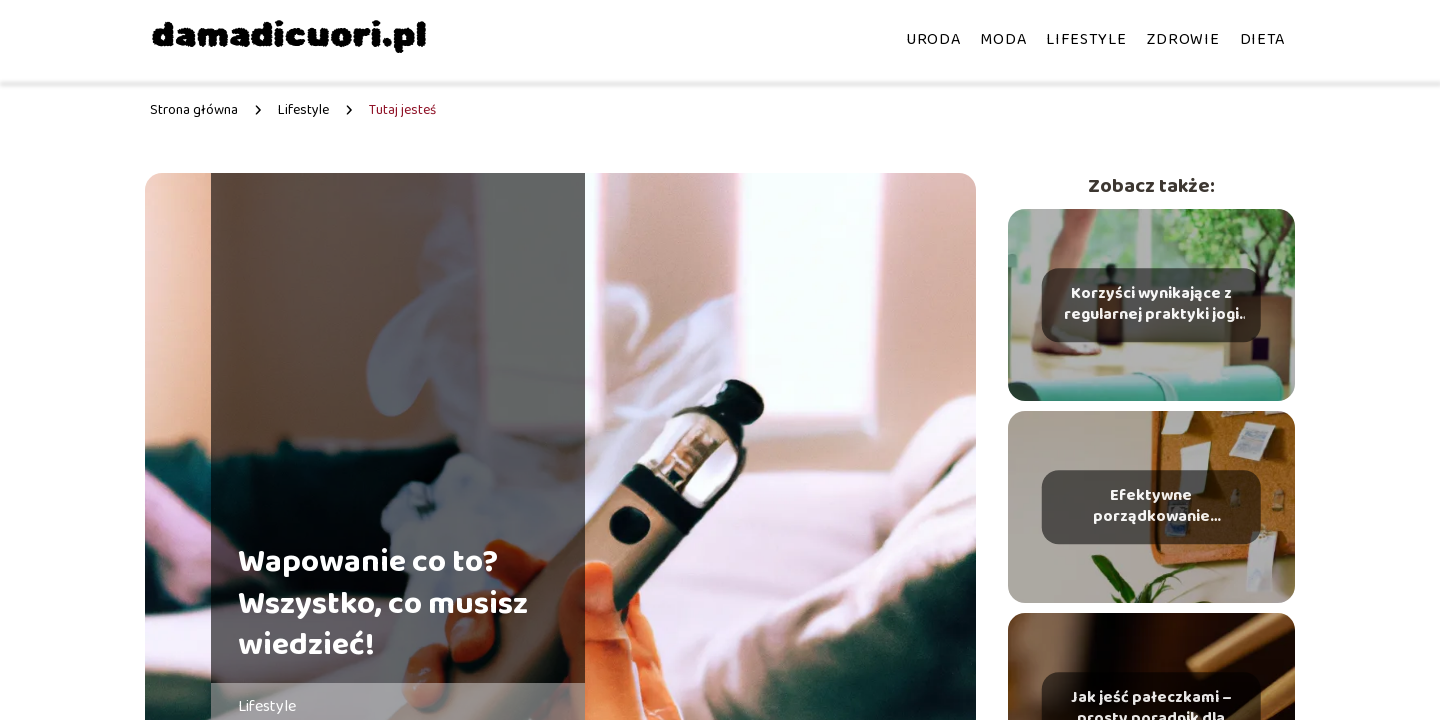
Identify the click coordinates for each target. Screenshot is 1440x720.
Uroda (933, 39)
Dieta (1263, 39)
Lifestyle (1086, 39)
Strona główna (194, 110)
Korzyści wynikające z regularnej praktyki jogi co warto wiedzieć (1151, 305)
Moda (1003, 39)
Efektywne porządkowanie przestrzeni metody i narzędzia (1151, 507)
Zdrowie (1183, 39)
